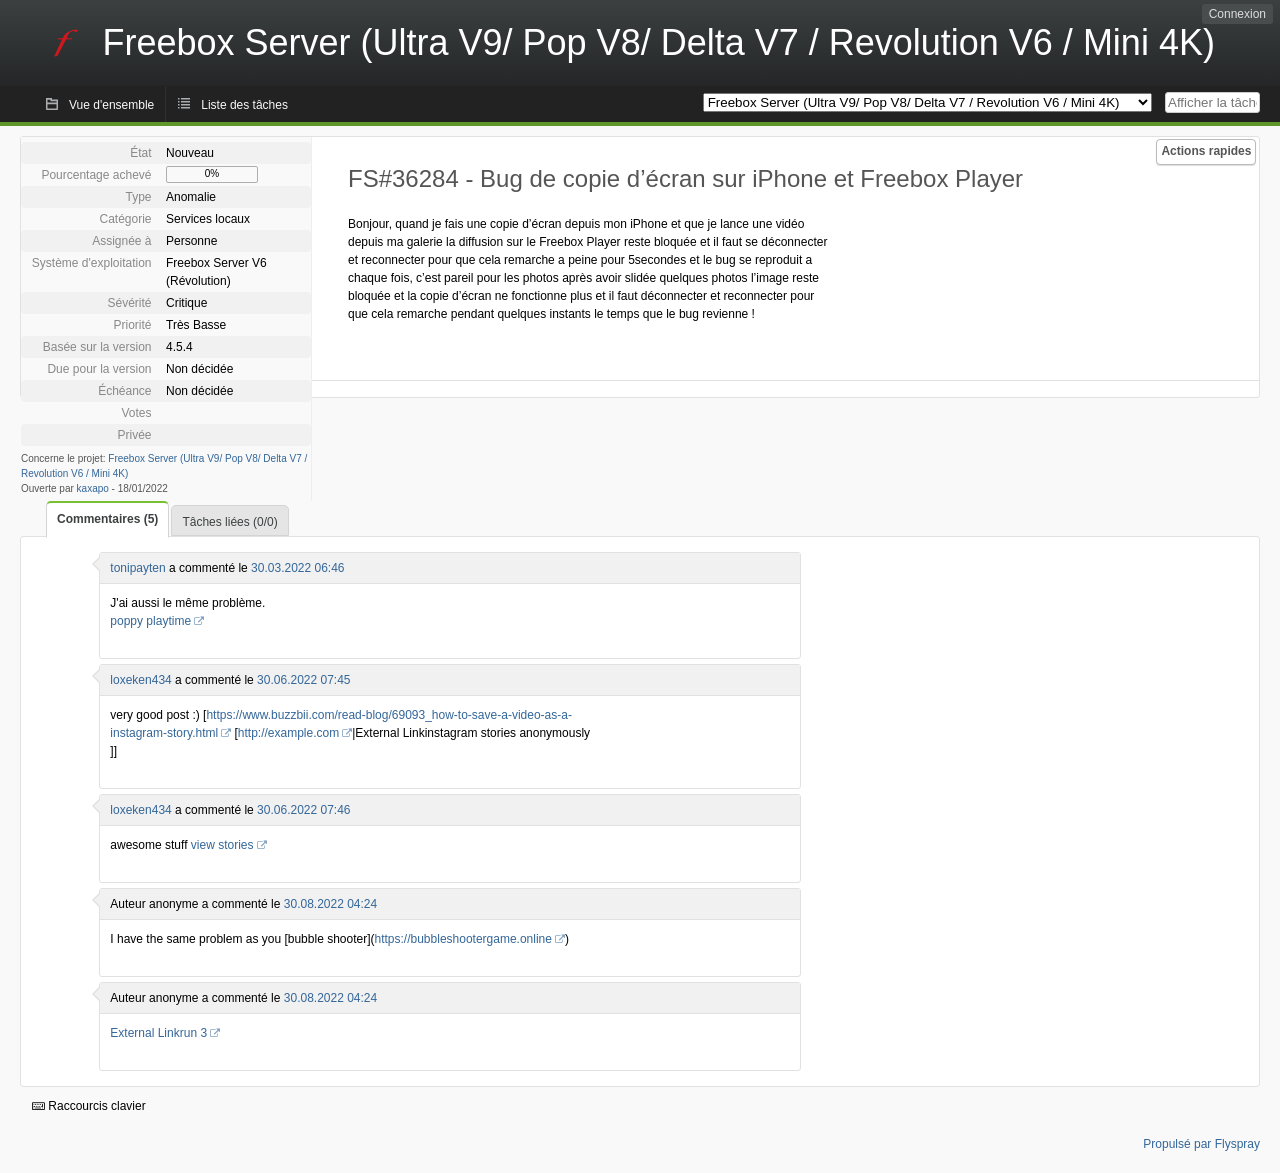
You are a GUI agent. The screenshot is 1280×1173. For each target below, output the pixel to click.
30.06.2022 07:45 (303, 680)
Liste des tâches (244, 105)
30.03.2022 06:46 (297, 568)
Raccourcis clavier (89, 1106)
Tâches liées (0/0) (229, 522)
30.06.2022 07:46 (303, 810)
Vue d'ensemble (111, 105)
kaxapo (93, 488)
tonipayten (137, 568)
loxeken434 (140, 680)
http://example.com (288, 733)
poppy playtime (150, 621)
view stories (222, 845)
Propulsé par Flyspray (1201, 1144)
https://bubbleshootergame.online (463, 939)
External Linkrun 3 (158, 1033)
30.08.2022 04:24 (330, 904)
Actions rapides (1206, 151)
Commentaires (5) (107, 519)
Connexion (1237, 14)
